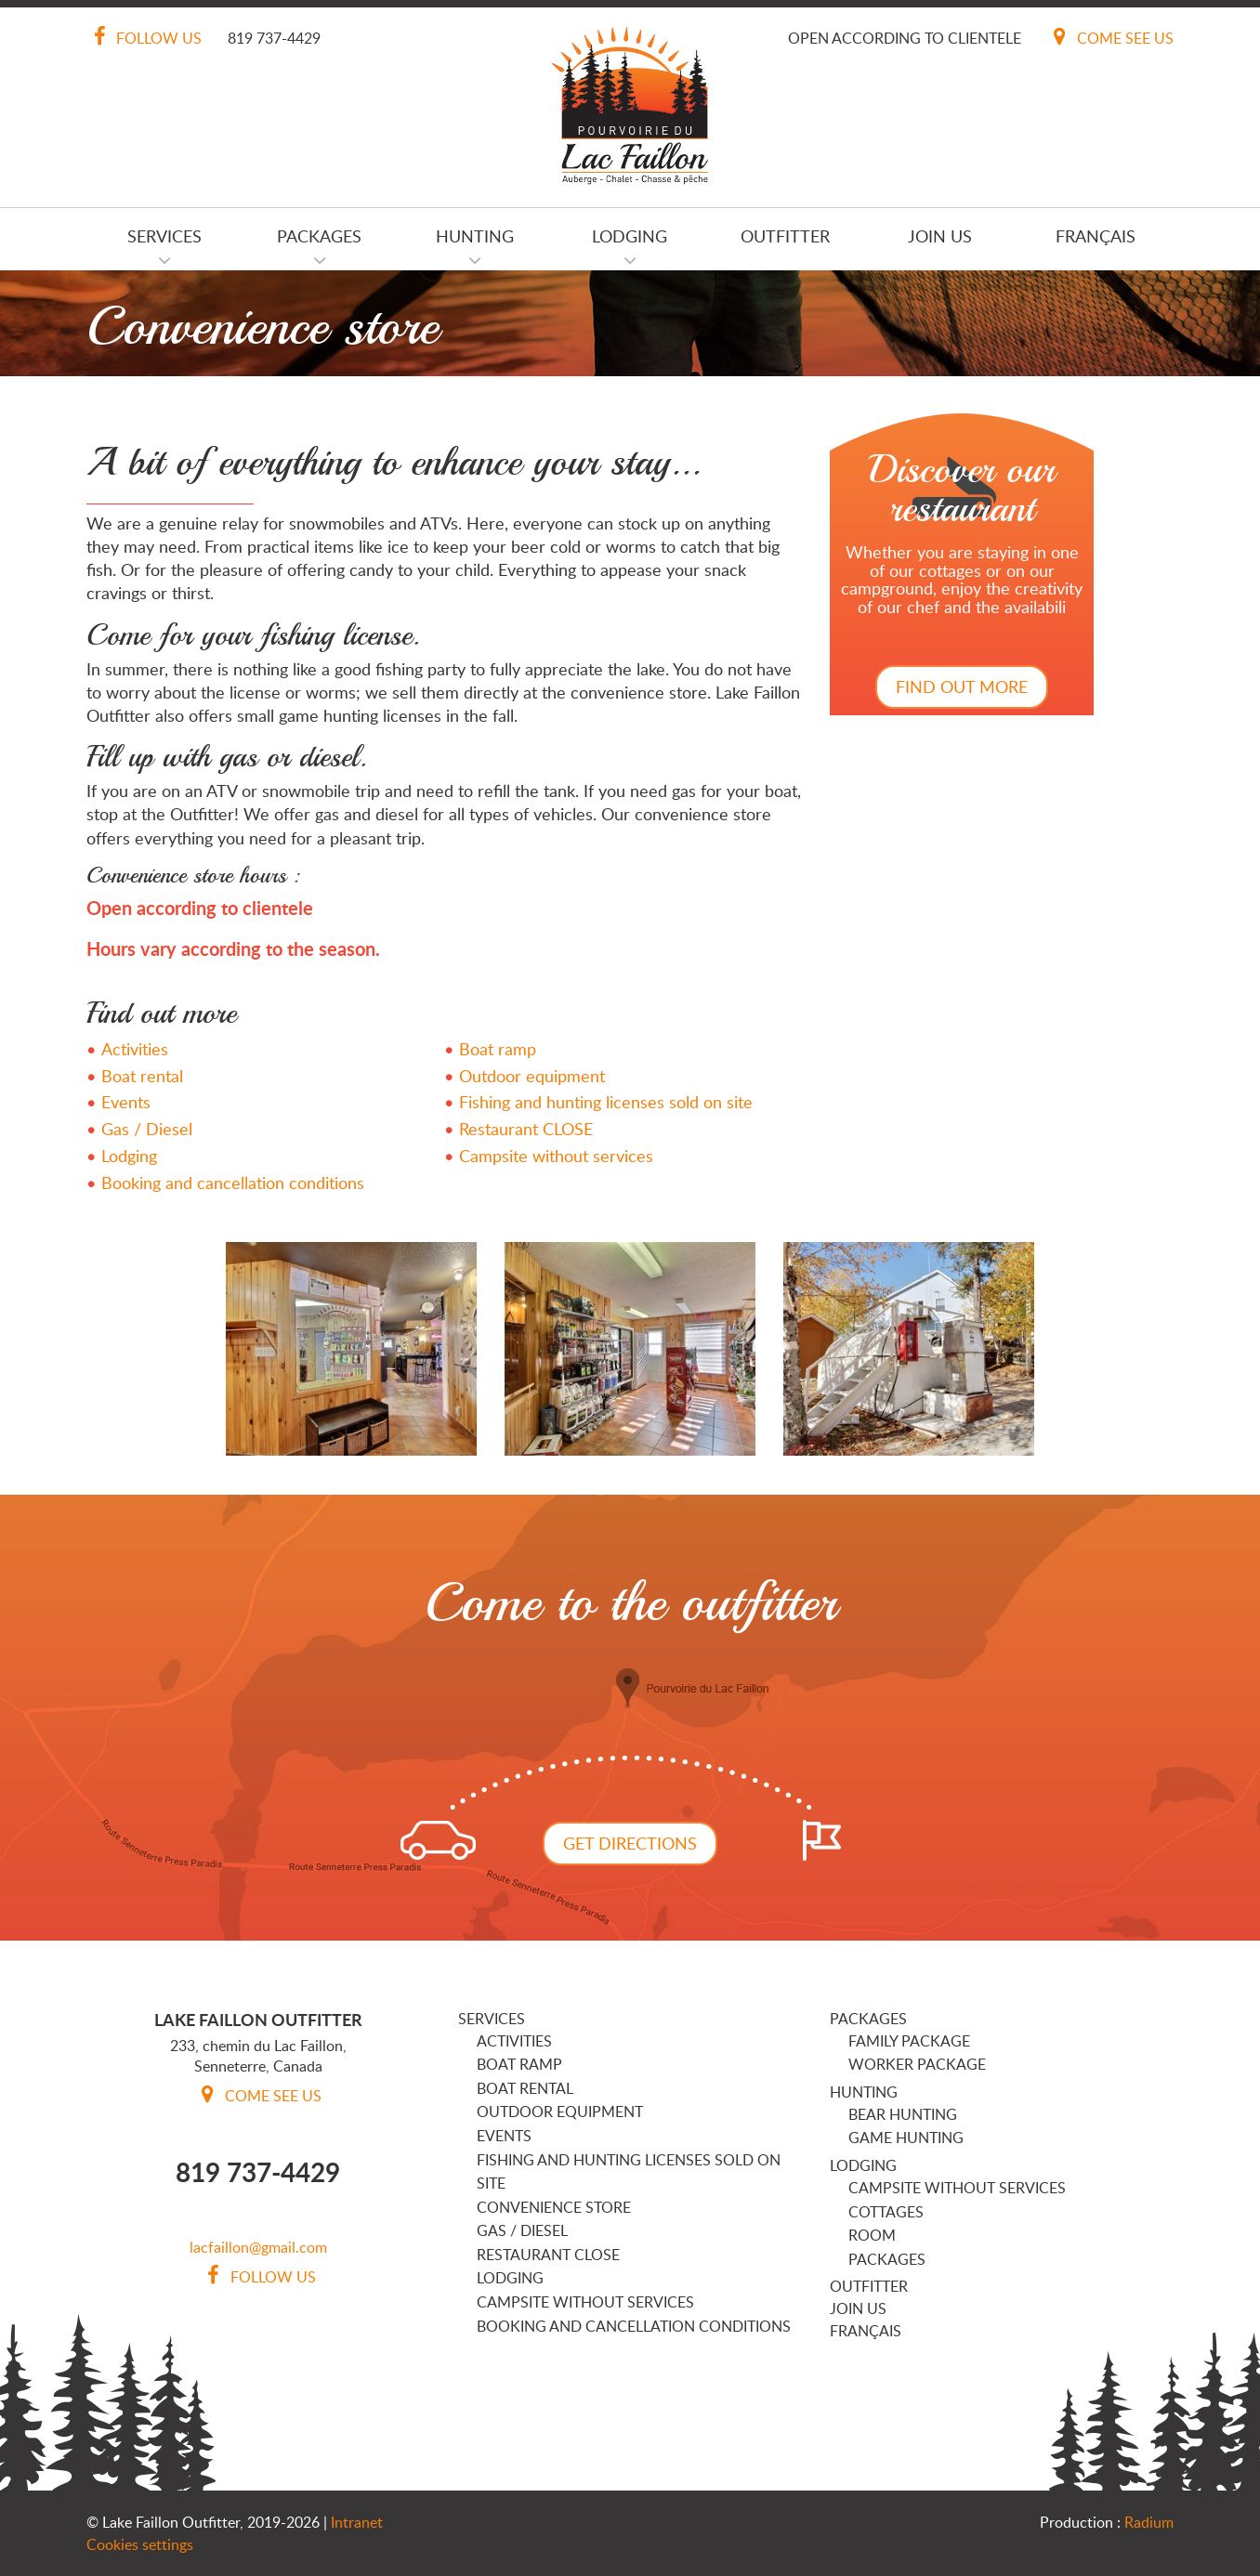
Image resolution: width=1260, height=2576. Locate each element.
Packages (319, 236)
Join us (940, 236)
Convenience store (554, 2207)
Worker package (917, 2064)
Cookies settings (139, 2544)
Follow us (144, 38)
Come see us (1110, 38)
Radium (1149, 2522)
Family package (909, 2041)
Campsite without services (556, 1155)
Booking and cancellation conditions (232, 1182)
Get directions (630, 1843)
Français (1095, 236)
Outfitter (785, 236)
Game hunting (906, 2137)
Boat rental (142, 1076)
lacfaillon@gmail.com (258, 2247)
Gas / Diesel (146, 1129)
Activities (134, 1049)
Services (164, 236)
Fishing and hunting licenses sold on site (606, 1102)
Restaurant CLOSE (526, 1129)
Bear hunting (902, 2114)
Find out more (962, 686)
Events (126, 1102)
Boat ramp (497, 1049)
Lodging (629, 236)
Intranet (357, 2522)
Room (872, 2235)
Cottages (886, 2212)
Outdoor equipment (532, 1076)
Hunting (475, 236)
